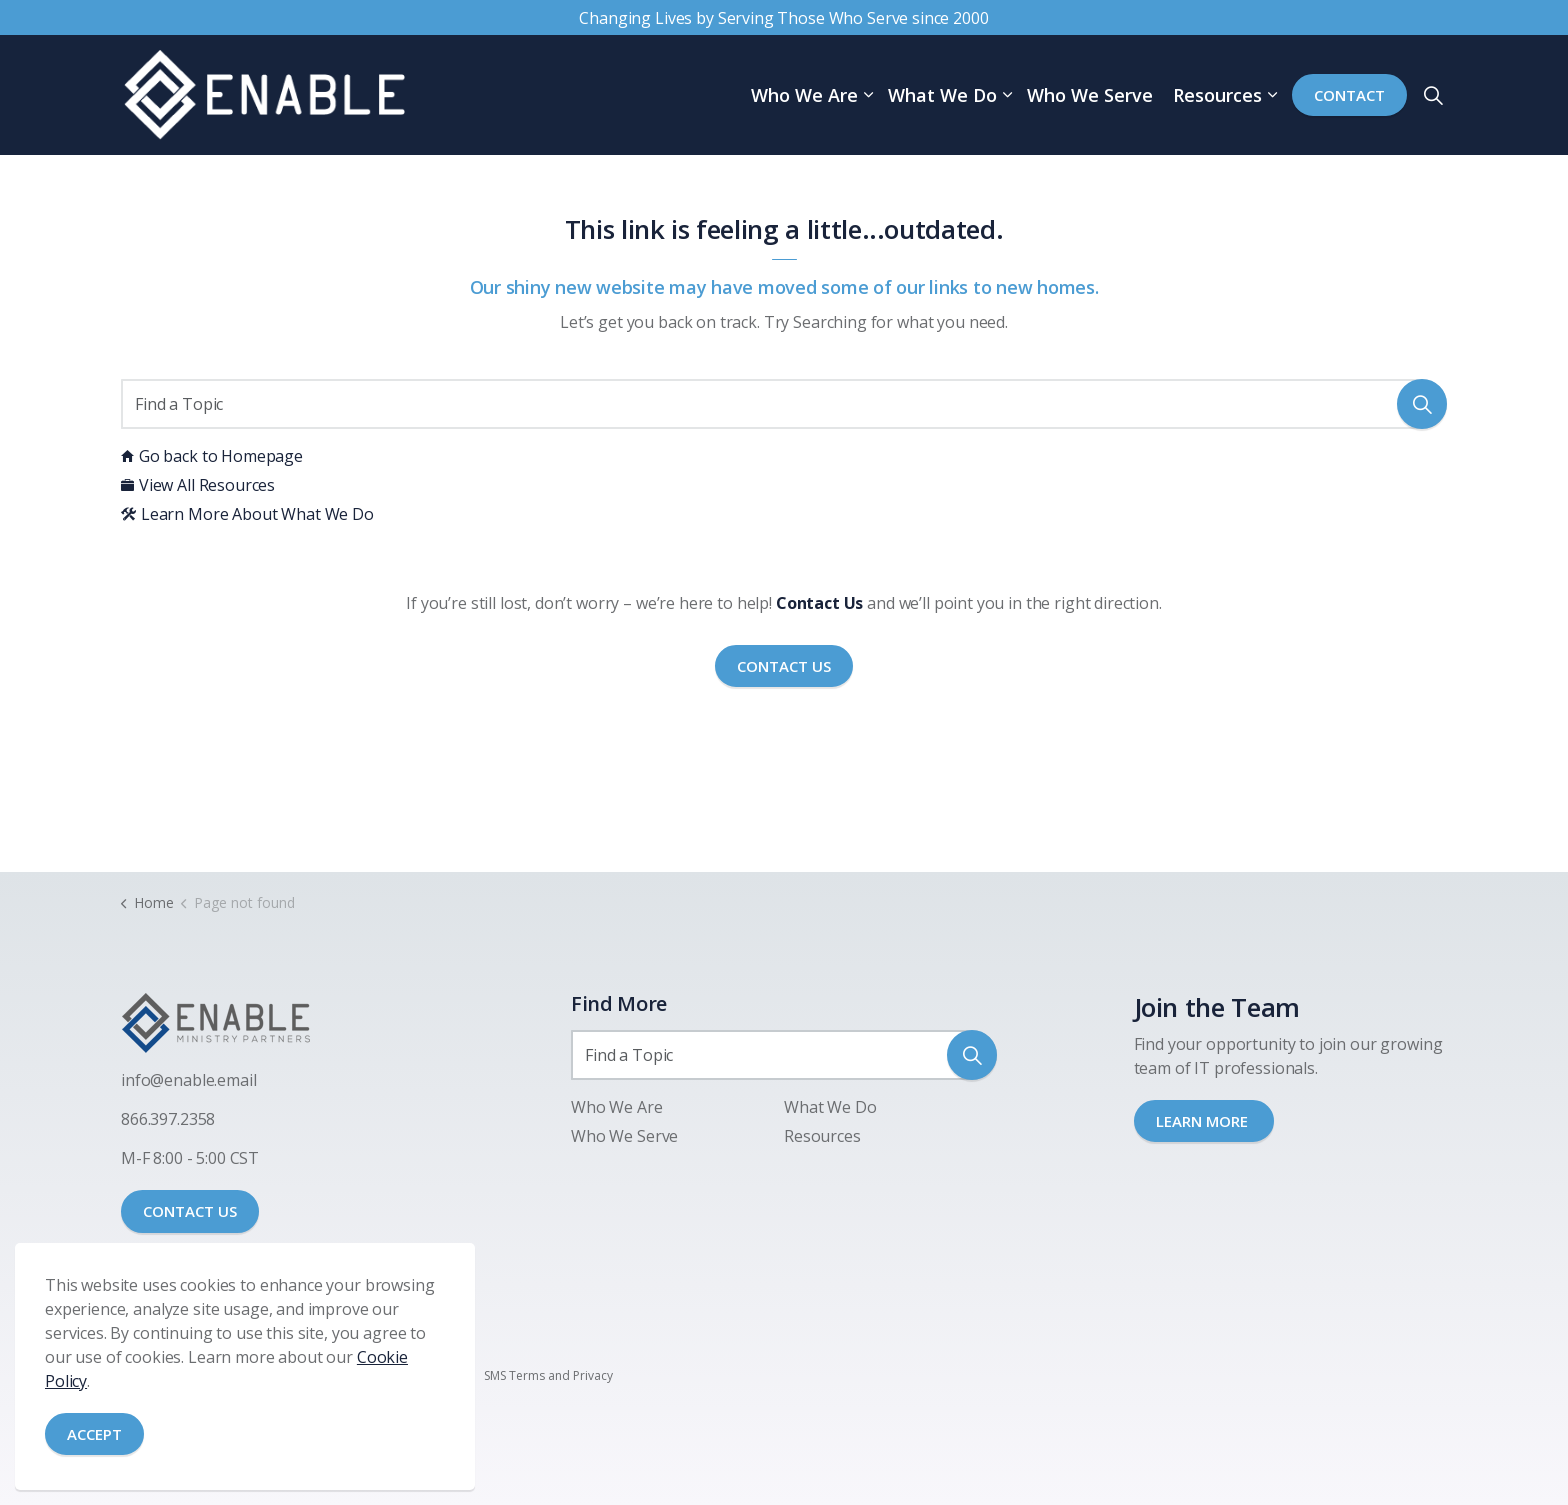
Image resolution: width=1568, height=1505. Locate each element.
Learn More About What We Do (247, 514)
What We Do (942, 95)
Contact (1349, 95)
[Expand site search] (1433, 95)
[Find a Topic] (784, 404)
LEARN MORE (1204, 1121)
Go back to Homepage (212, 456)
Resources (1217, 95)
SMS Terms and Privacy (548, 1375)
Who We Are (804, 95)
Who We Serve (1090, 95)
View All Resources (198, 485)
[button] (1422, 404)
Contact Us (784, 666)
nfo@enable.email (191, 1080)
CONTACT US (190, 1211)
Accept (94, 1434)
